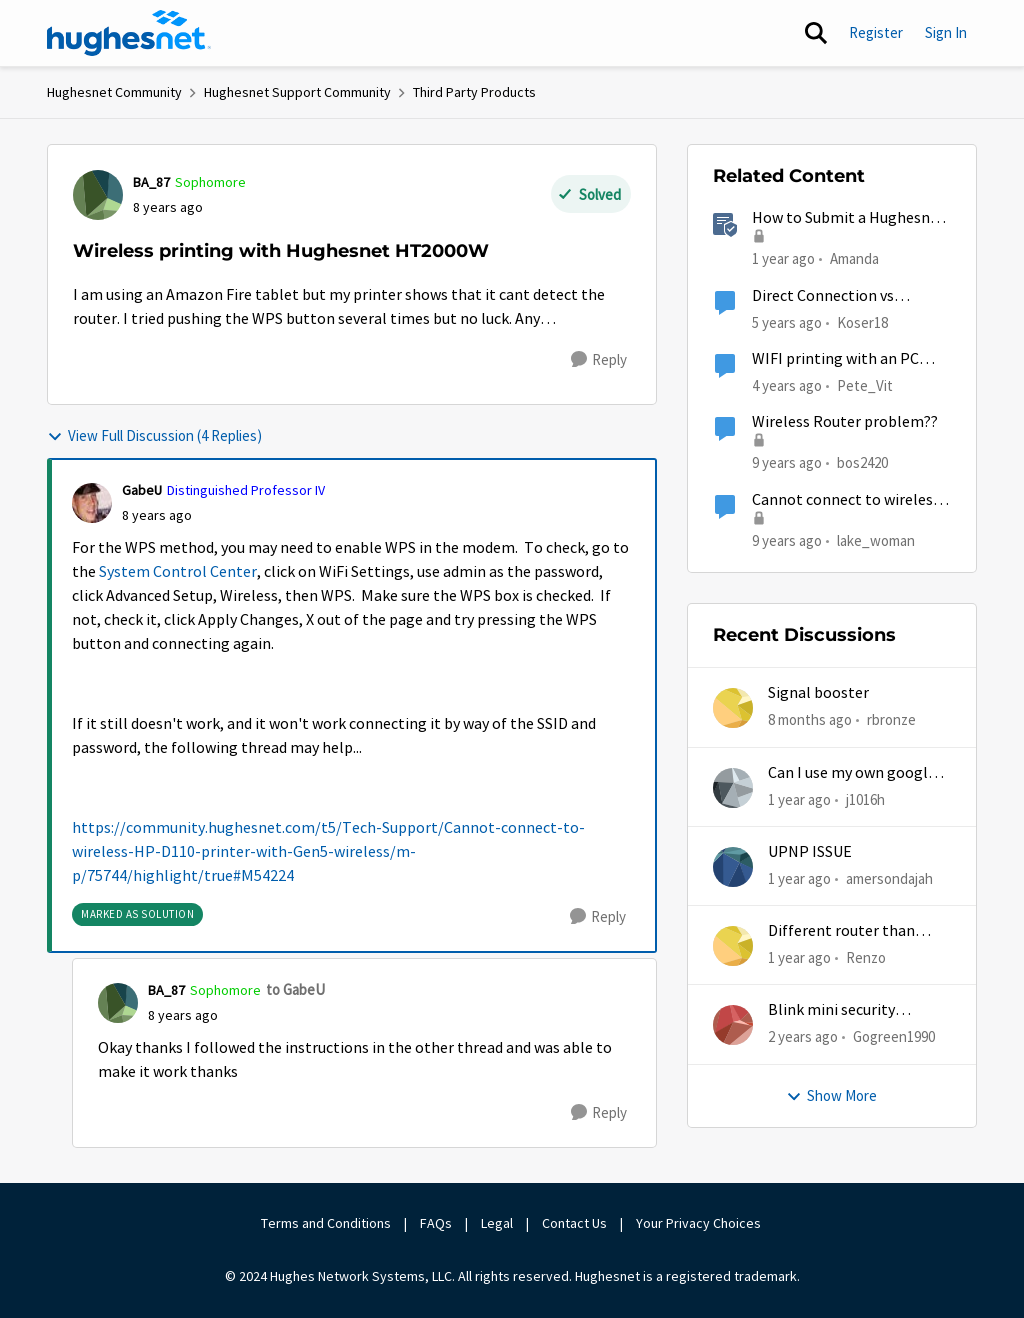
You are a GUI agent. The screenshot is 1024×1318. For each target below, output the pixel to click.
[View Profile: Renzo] (733, 946)
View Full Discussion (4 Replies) (154, 435)
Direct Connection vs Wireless (823, 296)
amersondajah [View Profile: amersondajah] (889, 878)
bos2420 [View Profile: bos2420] (862, 462)
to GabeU (295, 989)
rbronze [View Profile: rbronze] (891, 719)
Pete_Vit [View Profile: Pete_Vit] (865, 385)
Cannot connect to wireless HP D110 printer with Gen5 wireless (846, 500)
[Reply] (599, 360)
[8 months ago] (810, 720)
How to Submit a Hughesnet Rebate (848, 218)
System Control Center (178, 572)
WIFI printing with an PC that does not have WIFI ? (838, 359)
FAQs (436, 1223)
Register (876, 32)
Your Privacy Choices (700, 1223)
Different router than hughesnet (841, 931)
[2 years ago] (803, 1037)
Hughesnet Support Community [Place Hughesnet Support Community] (297, 92)
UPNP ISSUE (810, 852)
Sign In (946, 32)
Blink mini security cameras (831, 1010)
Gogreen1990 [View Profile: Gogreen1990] (894, 1036)
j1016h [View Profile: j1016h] (865, 798)
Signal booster (818, 693)
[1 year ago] (799, 799)
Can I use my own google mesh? (852, 773)
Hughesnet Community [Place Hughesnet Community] (114, 92)
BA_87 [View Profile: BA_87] (151, 182)
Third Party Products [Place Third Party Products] (474, 92)
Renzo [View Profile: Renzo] (866, 957)
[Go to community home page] (129, 33)
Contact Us (574, 1223)
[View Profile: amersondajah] (733, 867)
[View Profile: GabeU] (92, 503)
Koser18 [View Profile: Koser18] (862, 321)
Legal (497, 1223)
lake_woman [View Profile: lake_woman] (876, 539)
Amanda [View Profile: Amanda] (854, 258)
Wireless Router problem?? (845, 422)
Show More (831, 1095)
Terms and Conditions (326, 1223)
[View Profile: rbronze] (733, 708)
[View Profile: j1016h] (733, 788)
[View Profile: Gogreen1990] (733, 1025)
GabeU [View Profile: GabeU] (142, 490)
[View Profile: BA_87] (98, 195)
